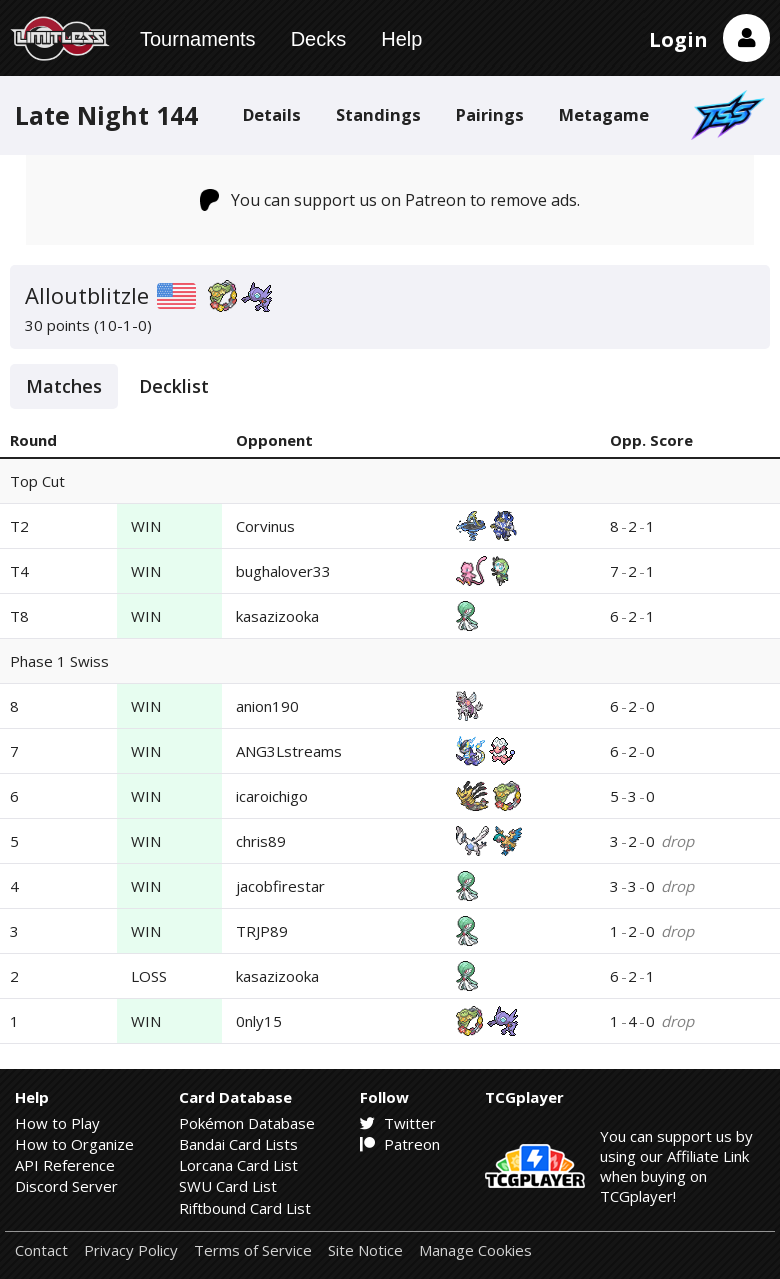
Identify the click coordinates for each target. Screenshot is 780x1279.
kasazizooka (277, 616)
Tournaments (198, 39)
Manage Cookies (475, 1250)
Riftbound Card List (245, 1208)
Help (401, 39)
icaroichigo (272, 796)
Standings (378, 114)
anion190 (267, 706)
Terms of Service (253, 1250)
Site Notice (365, 1250)
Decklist (174, 386)
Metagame (604, 114)
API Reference (65, 1165)
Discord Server (66, 1186)
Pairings (490, 114)
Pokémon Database (247, 1123)
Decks (319, 39)
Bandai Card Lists (238, 1144)
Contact (41, 1250)
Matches (64, 386)
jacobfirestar (280, 886)
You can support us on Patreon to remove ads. (390, 200)
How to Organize (74, 1144)
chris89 (261, 841)
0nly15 (259, 1021)
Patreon (400, 1144)
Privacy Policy (131, 1250)
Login (678, 39)
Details (272, 114)
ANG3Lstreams (289, 751)
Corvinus (265, 526)
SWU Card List (228, 1186)
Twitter (398, 1123)
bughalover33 (283, 571)
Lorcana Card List (238, 1165)
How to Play (57, 1123)
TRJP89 (262, 931)
